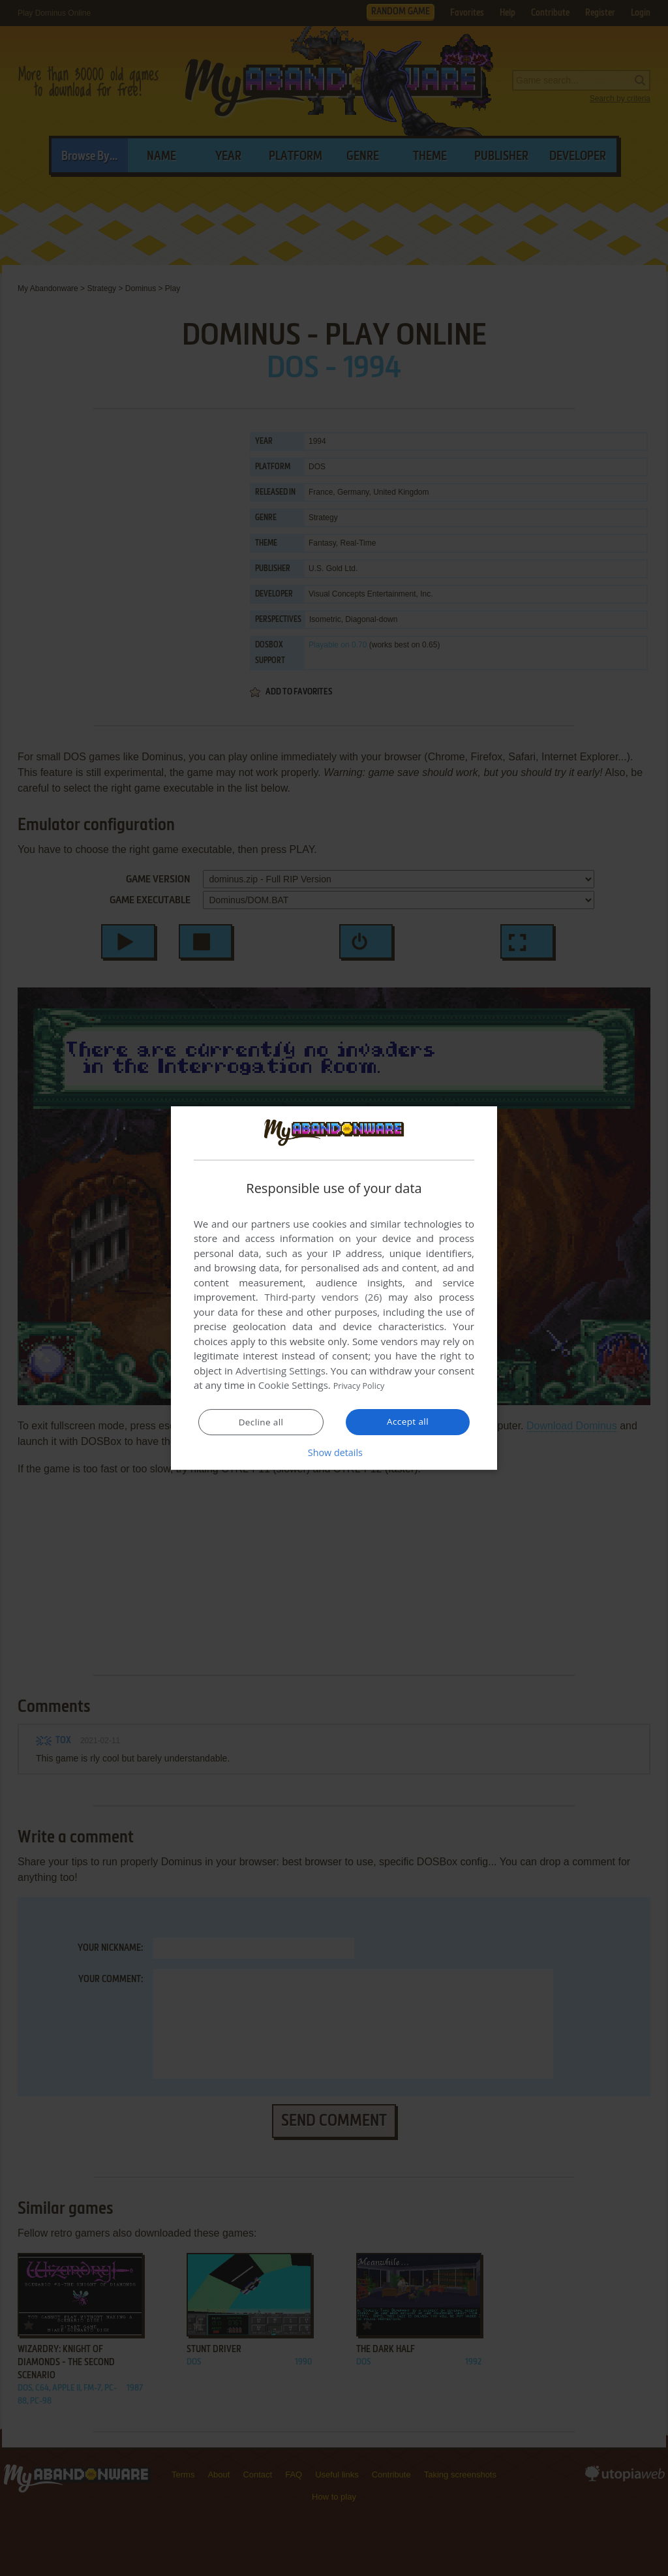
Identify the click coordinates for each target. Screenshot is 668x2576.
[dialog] (334, 1287)
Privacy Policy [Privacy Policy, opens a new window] (364, 1385)
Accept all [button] (408, 1422)
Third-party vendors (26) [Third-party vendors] (323, 1297)
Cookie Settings (293, 1385)
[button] (334, 1453)
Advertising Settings (280, 1371)
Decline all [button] (261, 1422)
